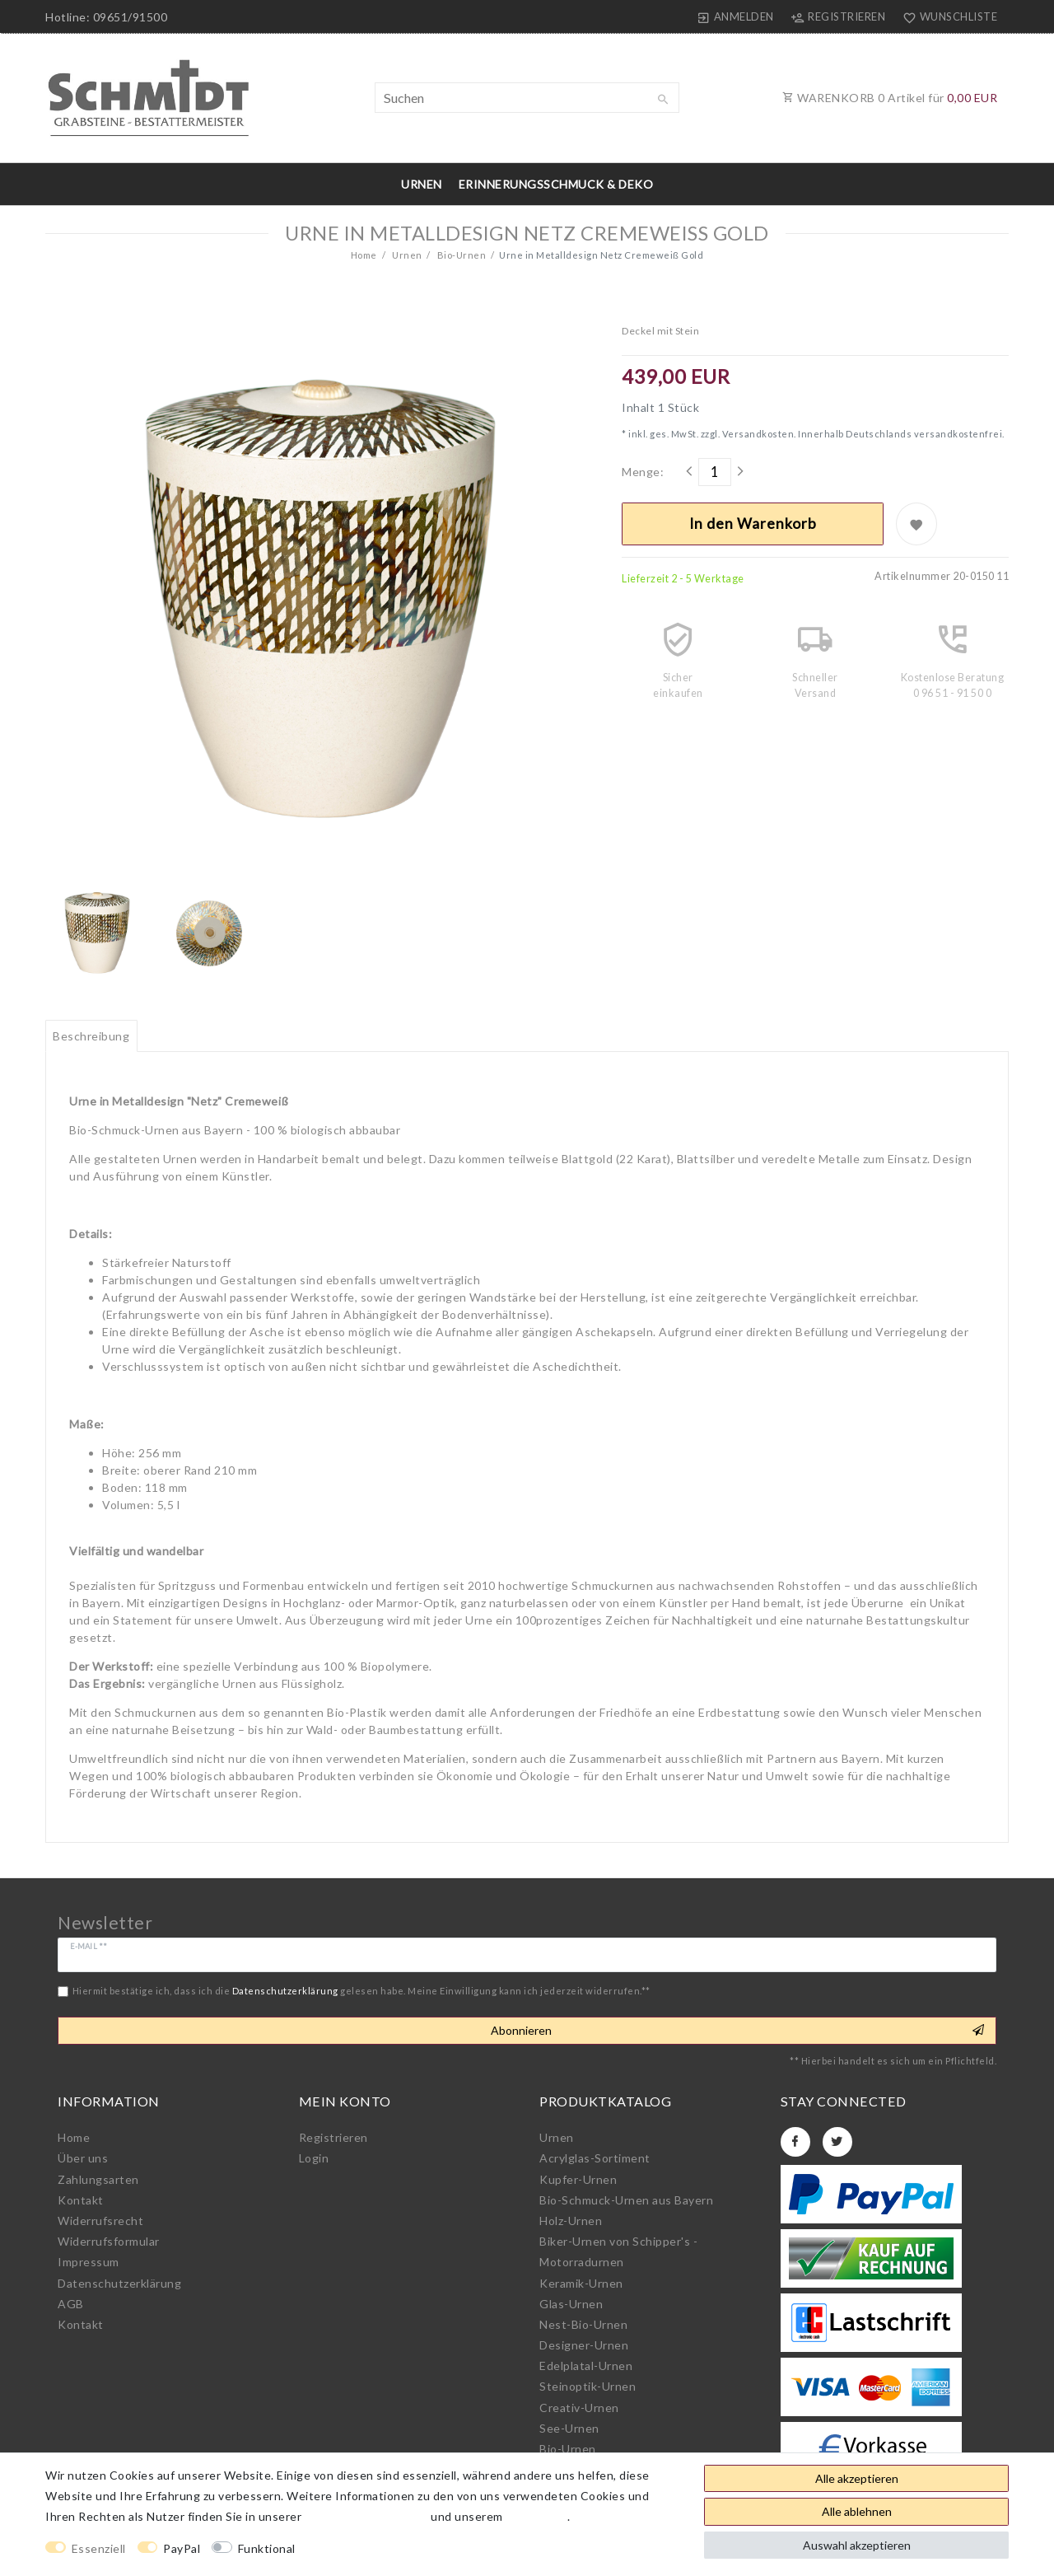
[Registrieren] (838, 16)
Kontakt (81, 2200)
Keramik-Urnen (581, 2283)
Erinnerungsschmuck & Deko (556, 184)
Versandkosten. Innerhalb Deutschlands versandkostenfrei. (862, 433)
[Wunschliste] (946, 16)
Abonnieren (737, 2030)
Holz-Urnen (570, 2221)
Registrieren (333, 2137)
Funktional (267, 2548)
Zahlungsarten (98, 2179)
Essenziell (99, 2548)
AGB (71, 2304)
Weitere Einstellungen (372, 2548)
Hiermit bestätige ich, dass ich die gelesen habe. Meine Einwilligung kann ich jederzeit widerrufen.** (361, 1990)
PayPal (181, 2548)
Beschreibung (91, 1036)
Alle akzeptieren (856, 2478)
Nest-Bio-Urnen (583, 2324)
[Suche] (663, 99)
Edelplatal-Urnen (585, 2366)
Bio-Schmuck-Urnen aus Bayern (626, 2200)
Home (364, 255)
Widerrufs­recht (100, 2221)
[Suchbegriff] (527, 97)
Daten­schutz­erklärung (119, 2283)
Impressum (88, 2262)
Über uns (83, 2158)
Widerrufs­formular (109, 2241)
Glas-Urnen (571, 2304)
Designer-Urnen (583, 2345)
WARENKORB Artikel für (889, 98)
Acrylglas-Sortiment (595, 2158)
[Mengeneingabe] (714, 472)
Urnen (421, 184)
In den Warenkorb (753, 523)
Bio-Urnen (460, 255)
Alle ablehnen (857, 2511)
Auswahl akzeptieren (857, 2545)
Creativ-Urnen (579, 2408)
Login (314, 2158)
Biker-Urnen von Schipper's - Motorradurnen (618, 2251)
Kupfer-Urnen (578, 2179)
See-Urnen (569, 2428)
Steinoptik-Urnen (587, 2386)
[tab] (91, 1036)
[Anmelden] (735, 16)
